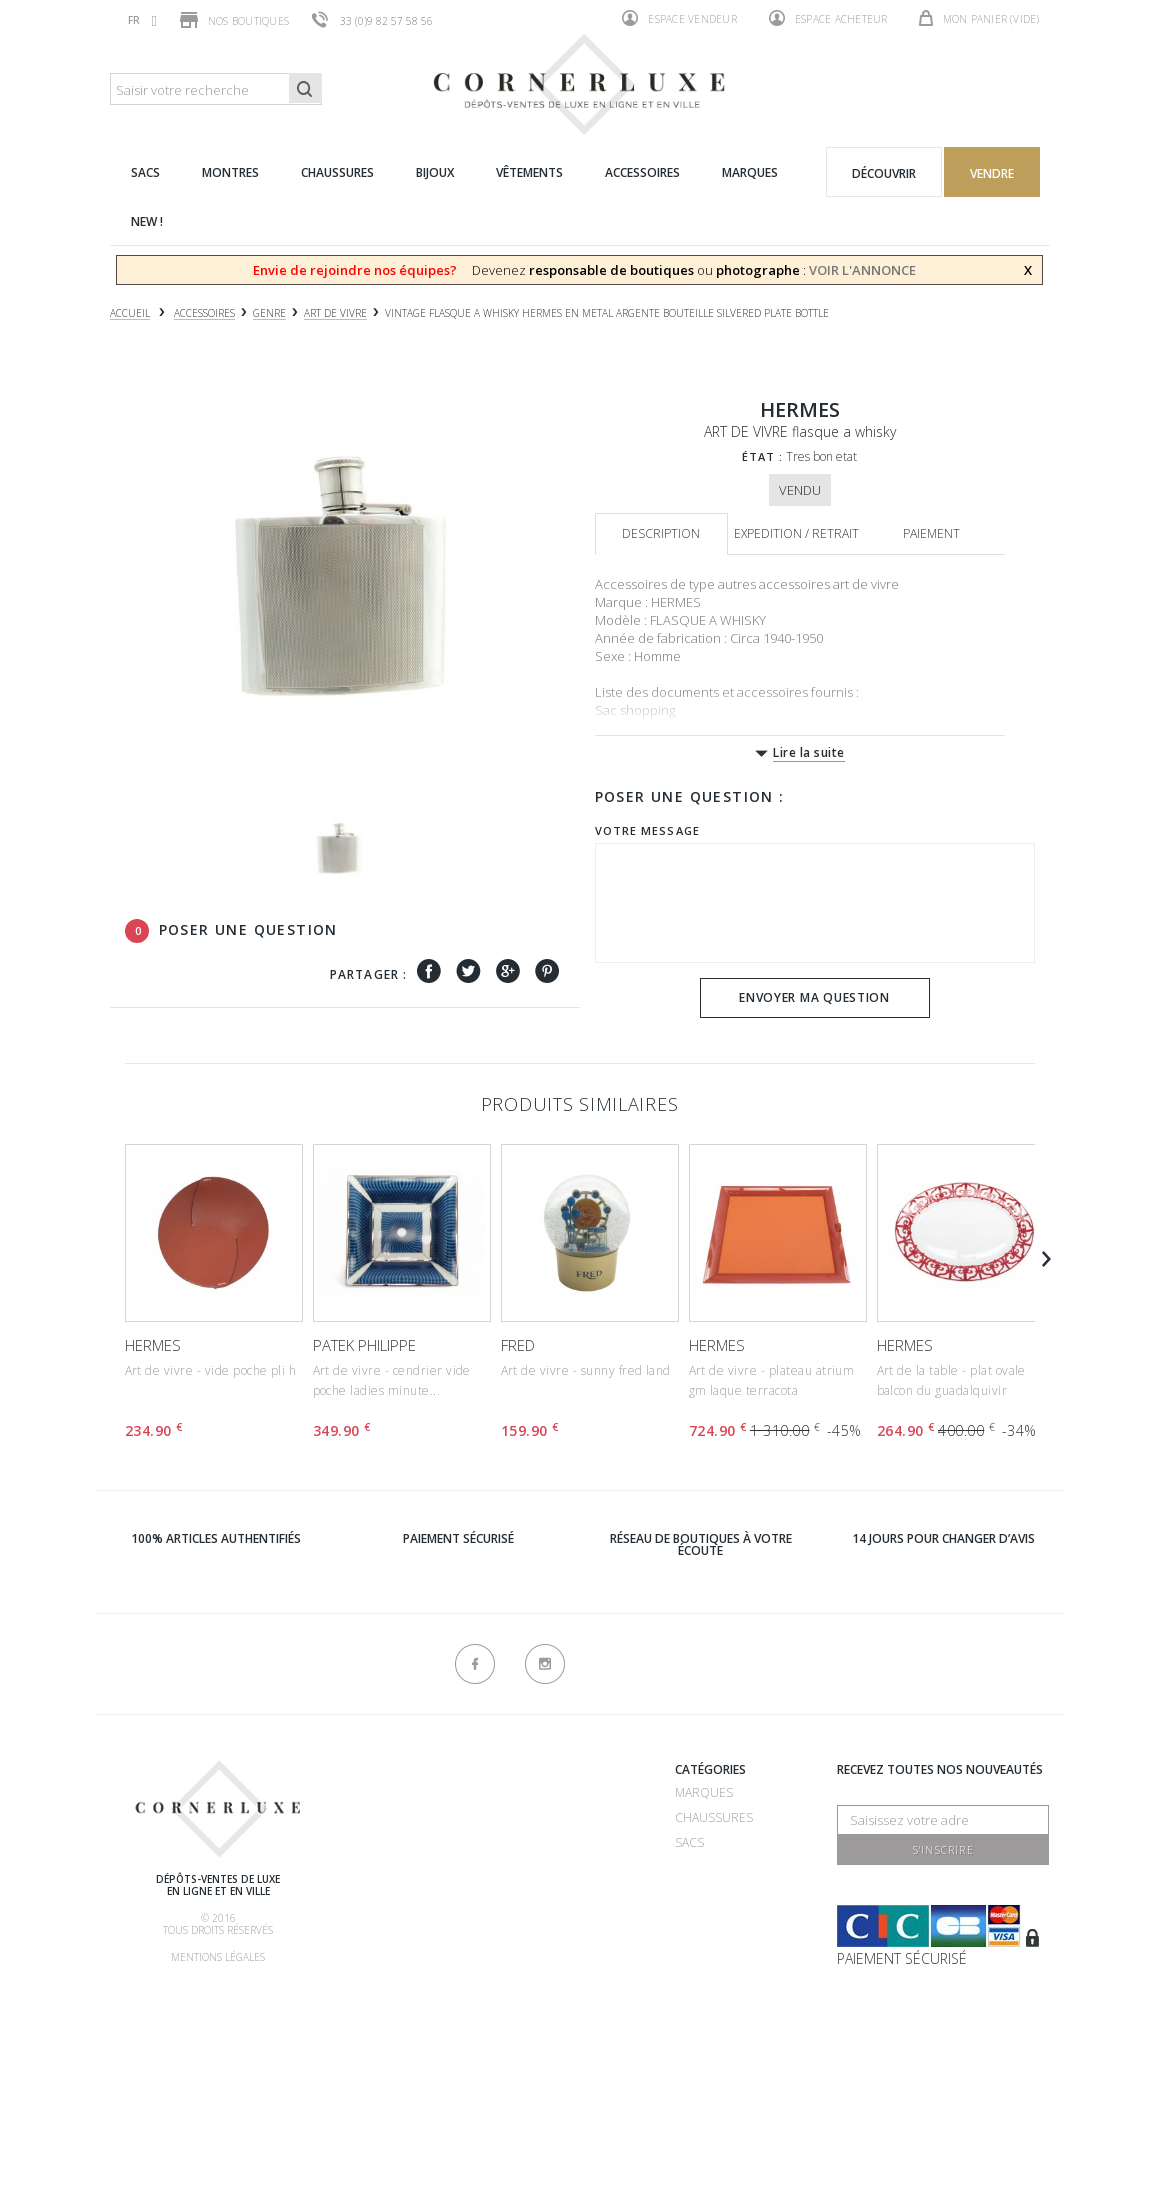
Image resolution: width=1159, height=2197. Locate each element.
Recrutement (542, 1792)
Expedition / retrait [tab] (796, 533)
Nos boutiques (234, 20)
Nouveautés (714, 1967)
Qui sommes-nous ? (413, 1772)
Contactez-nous (554, 2050)
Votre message (647, 830)
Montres (704, 1867)
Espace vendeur (679, 18)
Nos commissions (408, 1946)
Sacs (689, 1842)
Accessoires (714, 1942)
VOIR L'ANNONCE (862, 270)
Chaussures (714, 1817)
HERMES (153, 1345)
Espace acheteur (828, 18)
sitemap (523, 2075)
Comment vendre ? (411, 1846)
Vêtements (709, 1917)
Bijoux (694, 1892)
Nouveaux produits (562, 2025)
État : (763, 456)
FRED (518, 1345)
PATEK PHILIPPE (364, 1345)
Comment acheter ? (414, 1871)
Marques (704, 1792)
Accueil (130, 313)
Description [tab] (661, 533)
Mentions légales (218, 1957)
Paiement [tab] (931, 533)
